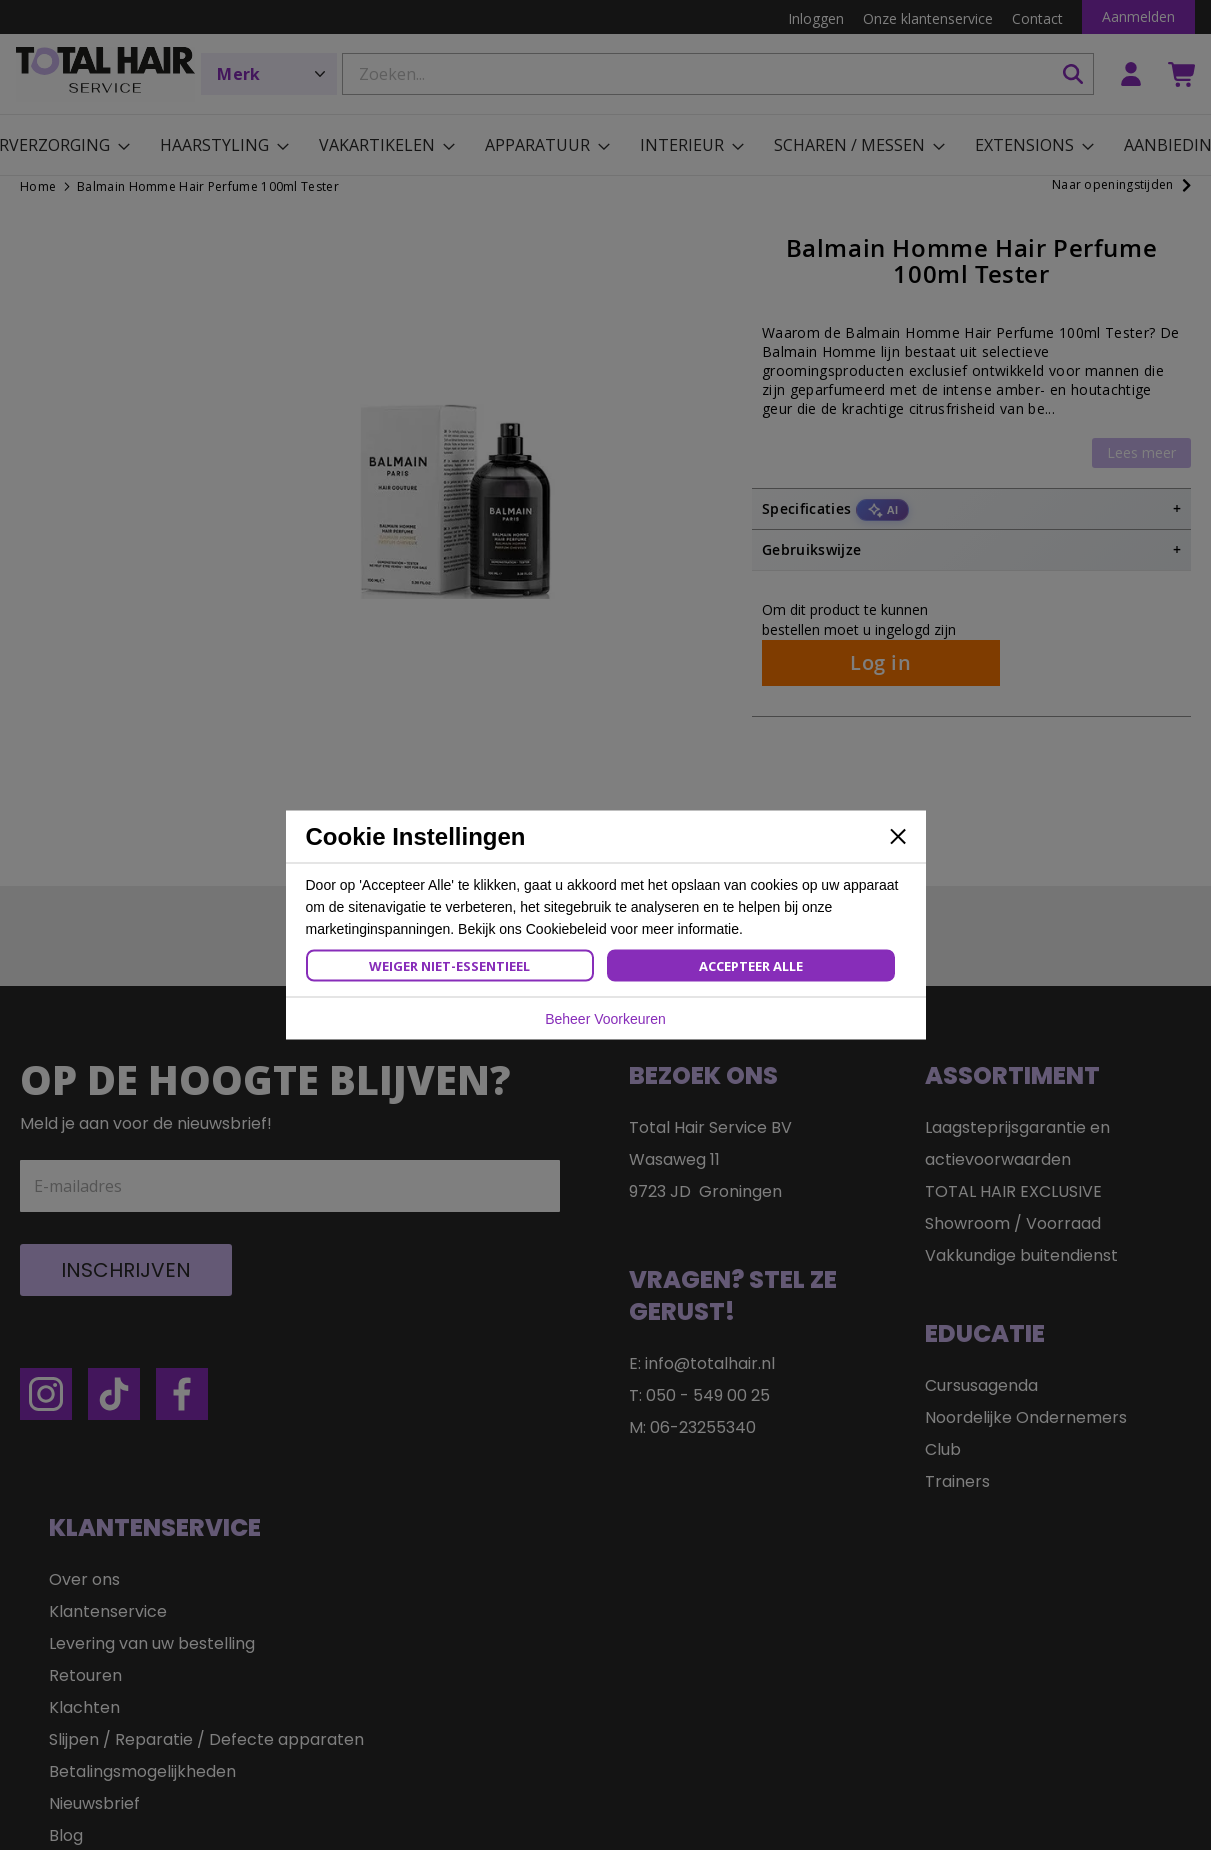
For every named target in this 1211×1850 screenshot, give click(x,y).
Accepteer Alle (751, 966)
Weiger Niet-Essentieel (449, 966)
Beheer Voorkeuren (605, 1019)
